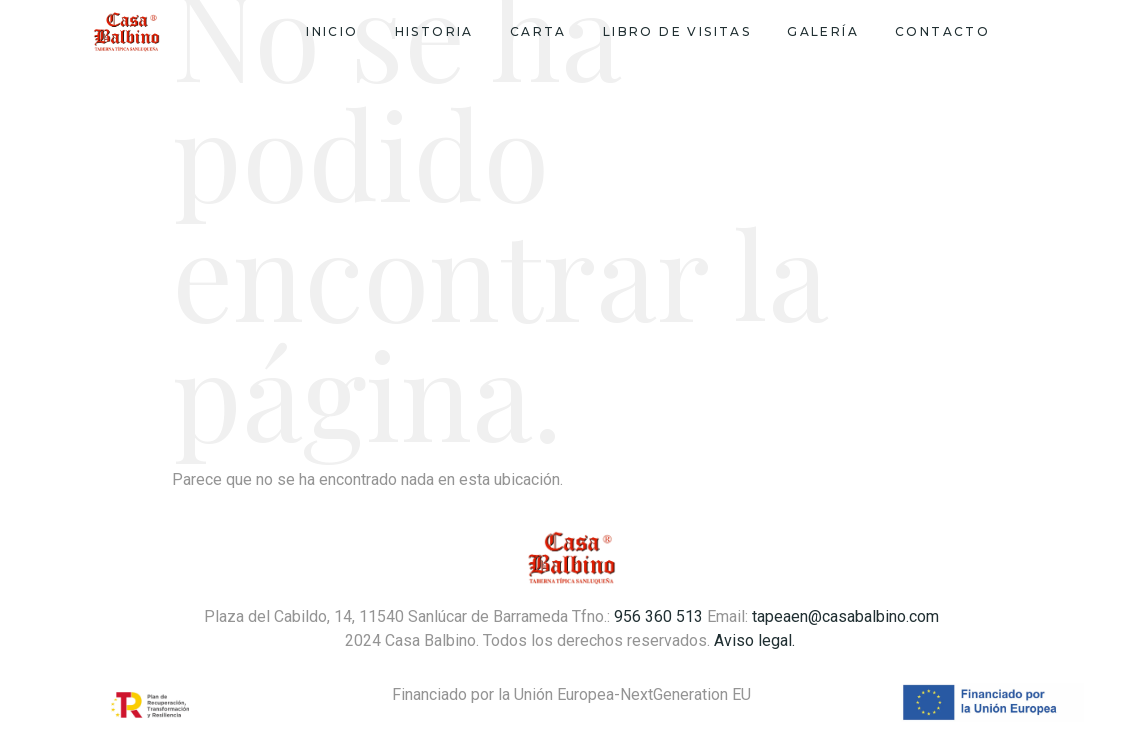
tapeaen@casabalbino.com (845, 616)
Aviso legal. (756, 640)
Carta (538, 31)
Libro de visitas (677, 31)
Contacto (942, 31)
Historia (434, 31)
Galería (823, 31)
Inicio (332, 31)
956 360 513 (658, 616)
